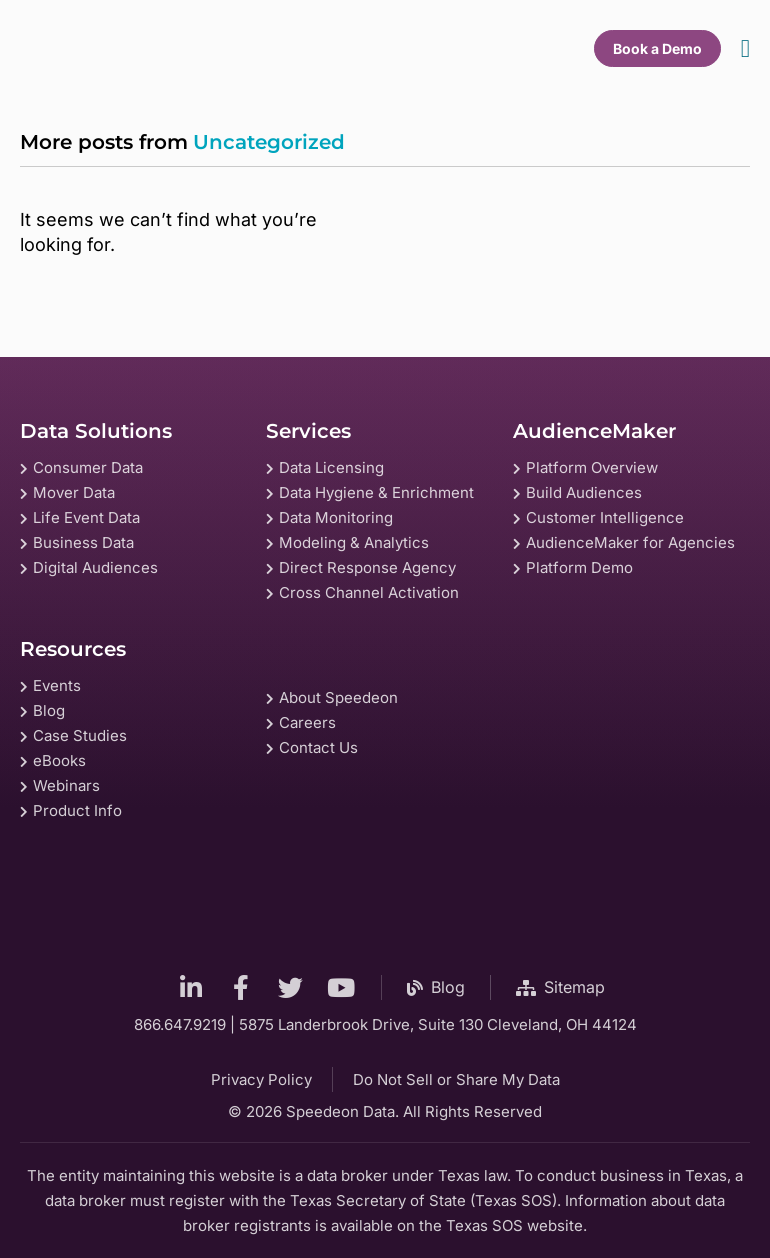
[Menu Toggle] (745, 48)
